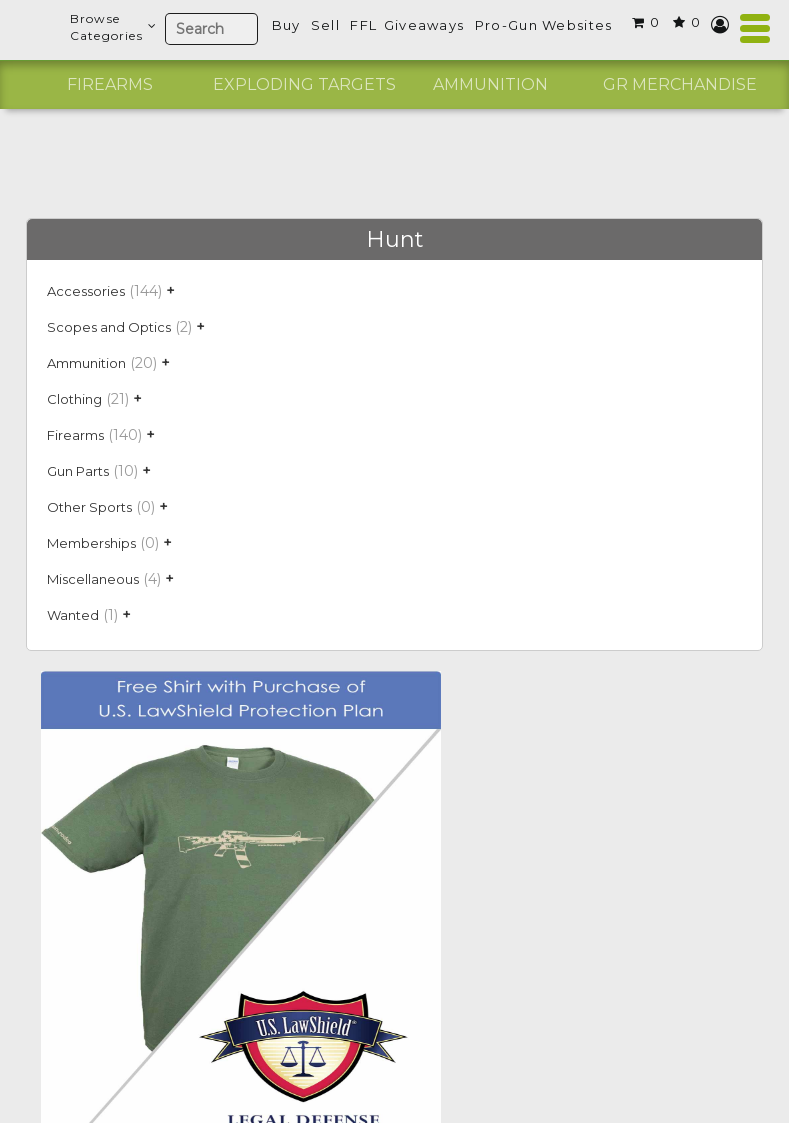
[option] (110, 85)
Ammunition (490, 84)
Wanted (73, 615)
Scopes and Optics (109, 327)
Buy (286, 25)
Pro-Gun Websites (544, 25)
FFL (363, 25)
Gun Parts (78, 471)
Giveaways (424, 25)
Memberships (91, 543)
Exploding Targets (304, 84)
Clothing (74, 399)
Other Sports (89, 507)
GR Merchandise (680, 84)
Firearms (110, 84)
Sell (325, 25)
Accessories (86, 291)
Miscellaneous (93, 579)
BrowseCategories (112, 27)
